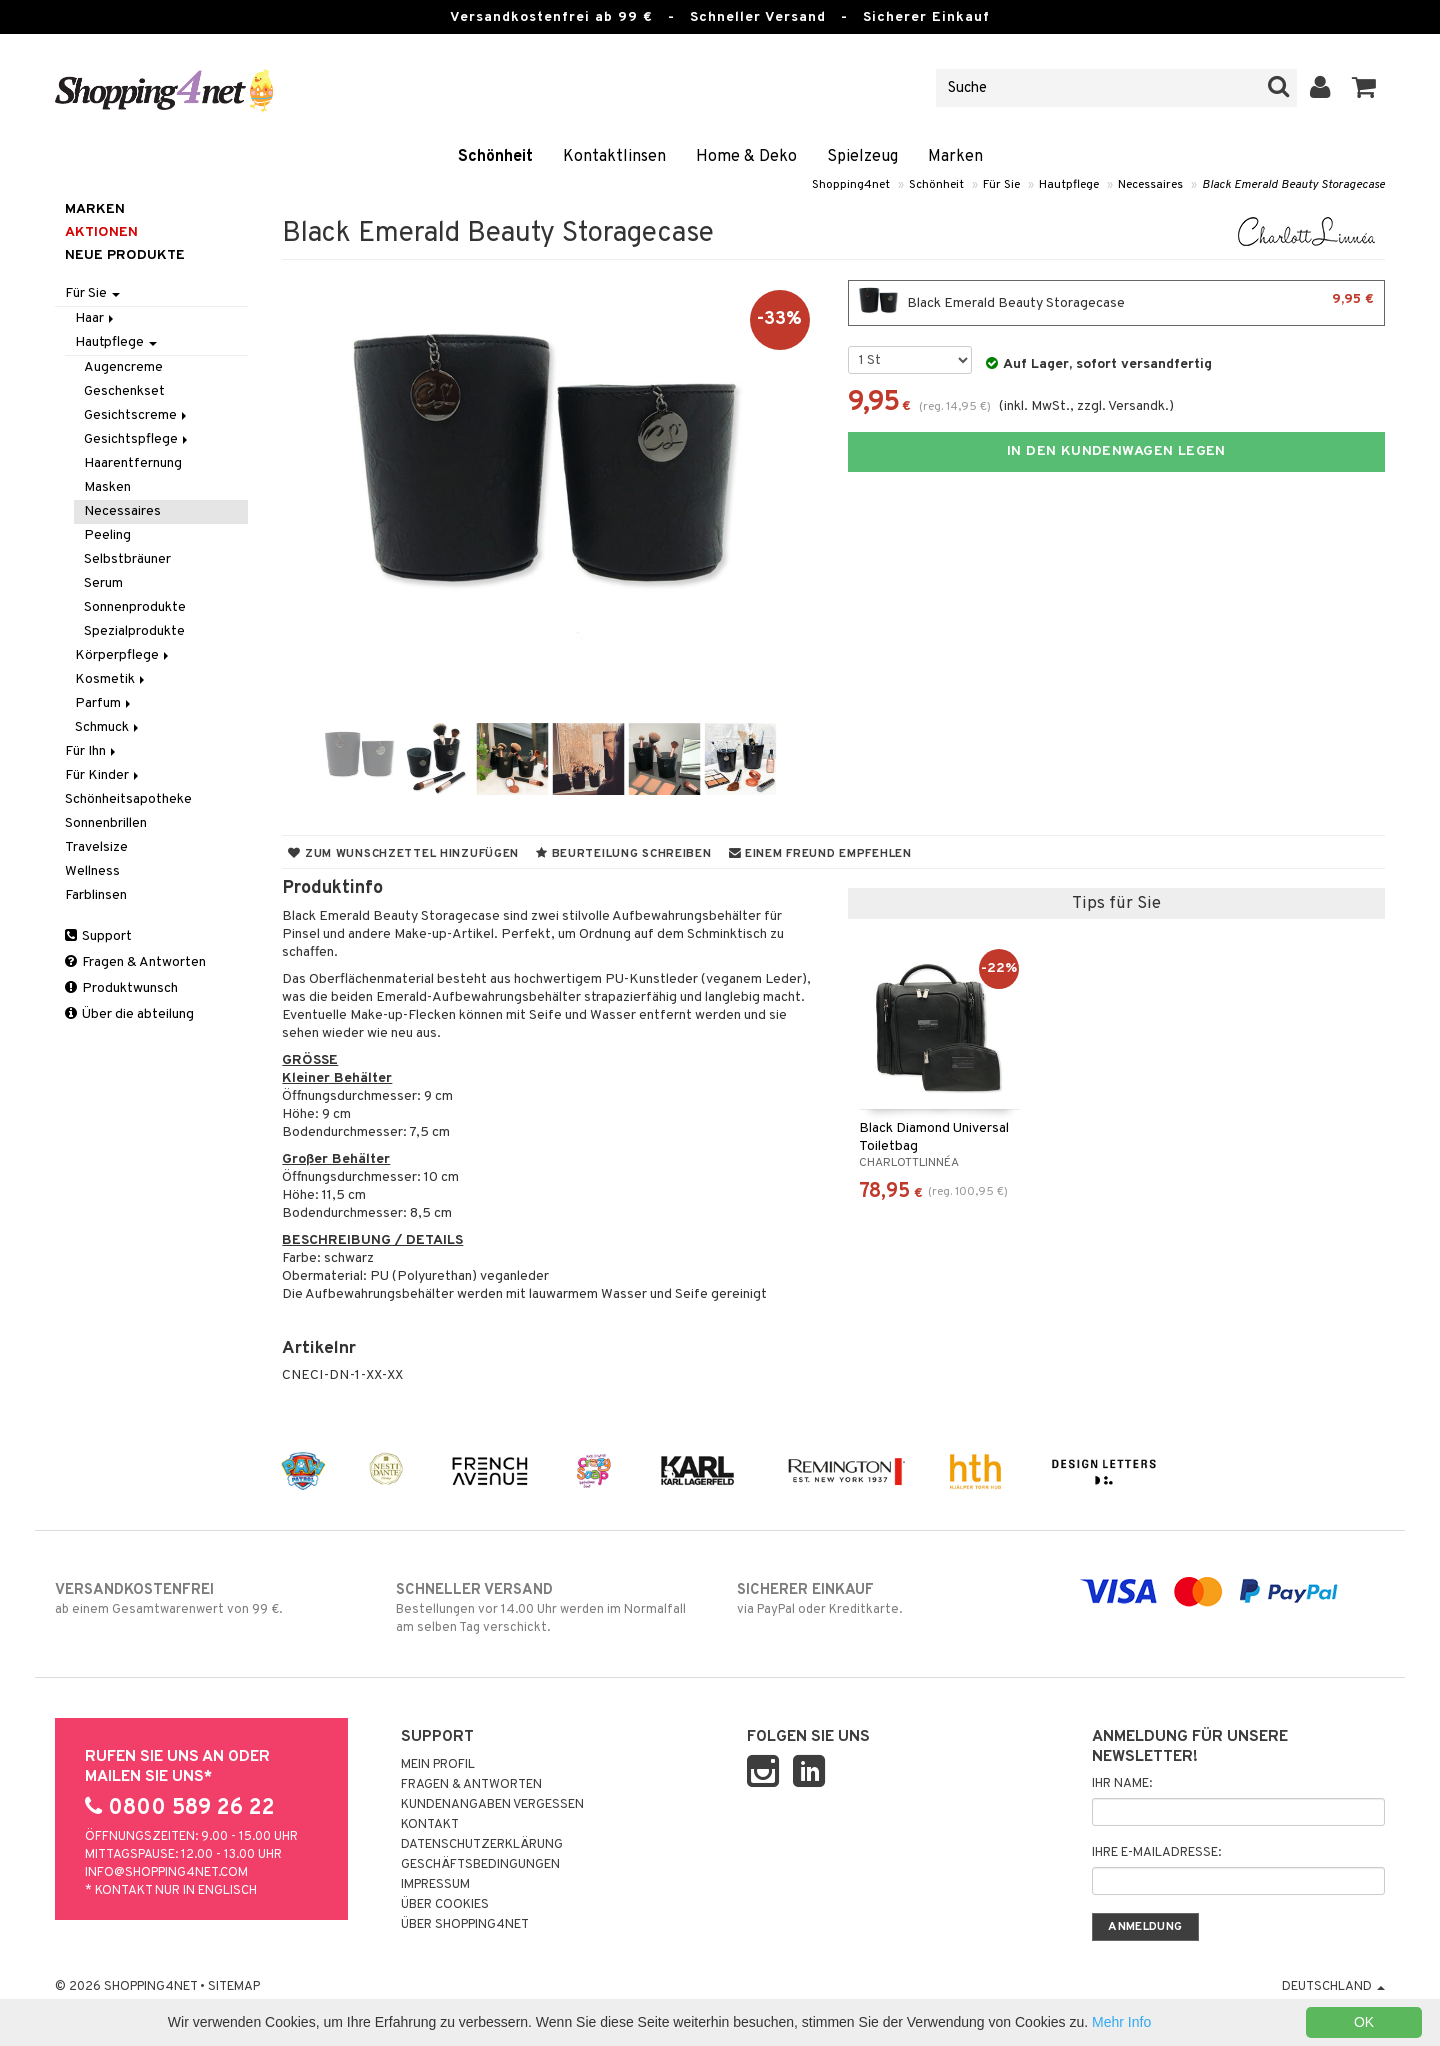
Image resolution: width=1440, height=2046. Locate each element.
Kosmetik (111, 679)
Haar (96, 318)
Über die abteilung (129, 1014)
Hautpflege (1069, 185)
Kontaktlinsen (614, 157)
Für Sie (1001, 185)
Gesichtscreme (137, 415)
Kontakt (430, 1825)
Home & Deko (746, 157)
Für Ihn (92, 751)
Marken (955, 157)
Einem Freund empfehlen (820, 854)
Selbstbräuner (127, 559)
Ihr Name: (1122, 1784)
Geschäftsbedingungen (480, 1865)
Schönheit (495, 157)
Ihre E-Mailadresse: (1156, 1853)
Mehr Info (1121, 2022)
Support (98, 936)
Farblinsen (96, 895)
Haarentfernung (133, 463)
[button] (1364, 88)
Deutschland (1333, 1987)
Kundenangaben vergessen (492, 1805)
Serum (103, 583)
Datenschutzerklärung (482, 1845)
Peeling (107, 535)
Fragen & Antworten (135, 962)
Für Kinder (103, 775)
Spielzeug (862, 157)
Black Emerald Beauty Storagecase (1293, 185)
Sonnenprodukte (135, 607)
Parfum (104, 703)
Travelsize (96, 847)
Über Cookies (445, 1905)
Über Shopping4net (465, 1925)
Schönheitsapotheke (128, 799)
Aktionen (101, 232)
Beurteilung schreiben (623, 854)
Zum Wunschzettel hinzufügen (403, 854)
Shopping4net (851, 185)
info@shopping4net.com (166, 1873)
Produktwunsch (121, 988)
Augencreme (123, 367)
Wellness (92, 871)
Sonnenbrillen (106, 823)
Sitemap (234, 1987)
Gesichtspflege (137, 439)
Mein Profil (438, 1765)
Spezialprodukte (134, 631)
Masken (107, 487)
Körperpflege (123, 655)
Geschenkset (124, 391)
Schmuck (108, 727)
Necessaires (1150, 185)
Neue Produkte (125, 255)
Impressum (435, 1885)
